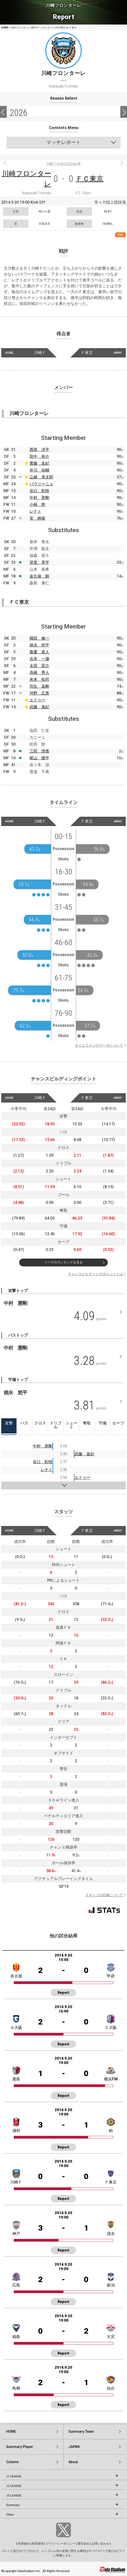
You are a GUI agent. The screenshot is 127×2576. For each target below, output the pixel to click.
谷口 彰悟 (39, 490)
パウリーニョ (41, 484)
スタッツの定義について (104, 1895)
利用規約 (24, 2543)
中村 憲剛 (39, 497)
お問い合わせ (100, 2543)
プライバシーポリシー (60, 2543)
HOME (4, 27)
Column (12, 2462)
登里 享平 (39, 562)
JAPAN (73, 2447)
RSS (120, 235)
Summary (12, 2505)
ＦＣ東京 (89, 179)
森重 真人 (39, 652)
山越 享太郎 (41, 477)
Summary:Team (81, 2431)
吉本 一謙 (39, 659)
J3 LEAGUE (13, 2495)
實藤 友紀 (39, 463)
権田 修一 (39, 638)
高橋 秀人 (39, 672)
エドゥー (37, 700)
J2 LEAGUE (13, 2486)
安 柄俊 (37, 518)
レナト (35, 511)
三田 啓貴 (39, 751)
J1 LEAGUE (13, 2476)
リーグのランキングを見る (63, 1262)
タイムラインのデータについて (99, 1045)
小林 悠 (37, 504)
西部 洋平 (39, 449)
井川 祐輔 (39, 470)
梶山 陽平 (39, 758)
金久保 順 (39, 576)
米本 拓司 (39, 679)
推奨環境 (38, 2543)
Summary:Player (19, 2447)
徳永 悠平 (39, 645)
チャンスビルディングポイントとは (95, 1274)
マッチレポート (63, 142)
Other (10, 2514)
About (73, 2462)
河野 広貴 (39, 693)
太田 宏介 (39, 665)
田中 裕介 (39, 456)
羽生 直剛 (39, 686)
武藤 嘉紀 (39, 707)
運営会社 (83, 2543)
